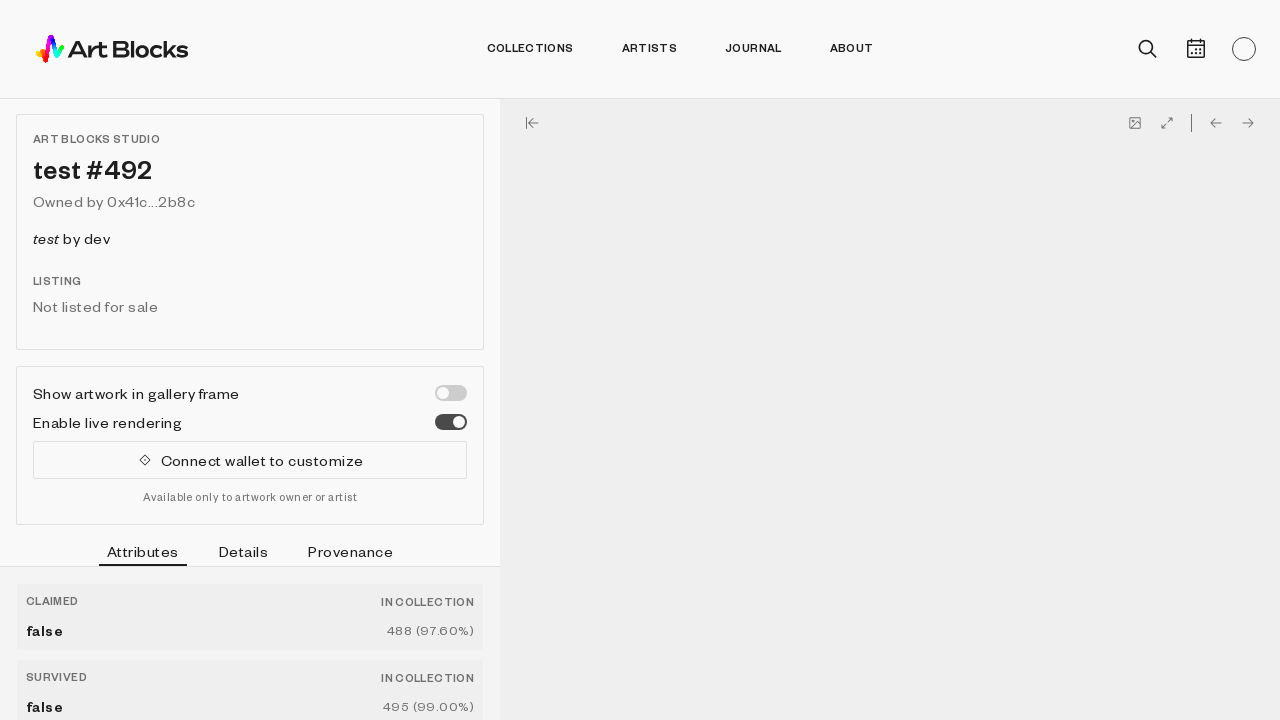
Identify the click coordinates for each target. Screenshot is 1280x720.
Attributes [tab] (143, 554)
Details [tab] (243, 551)
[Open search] (1148, 49)
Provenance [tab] (350, 551)
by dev (71, 238)
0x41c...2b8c (151, 201)
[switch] (451, 393)
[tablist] (250, 554)
